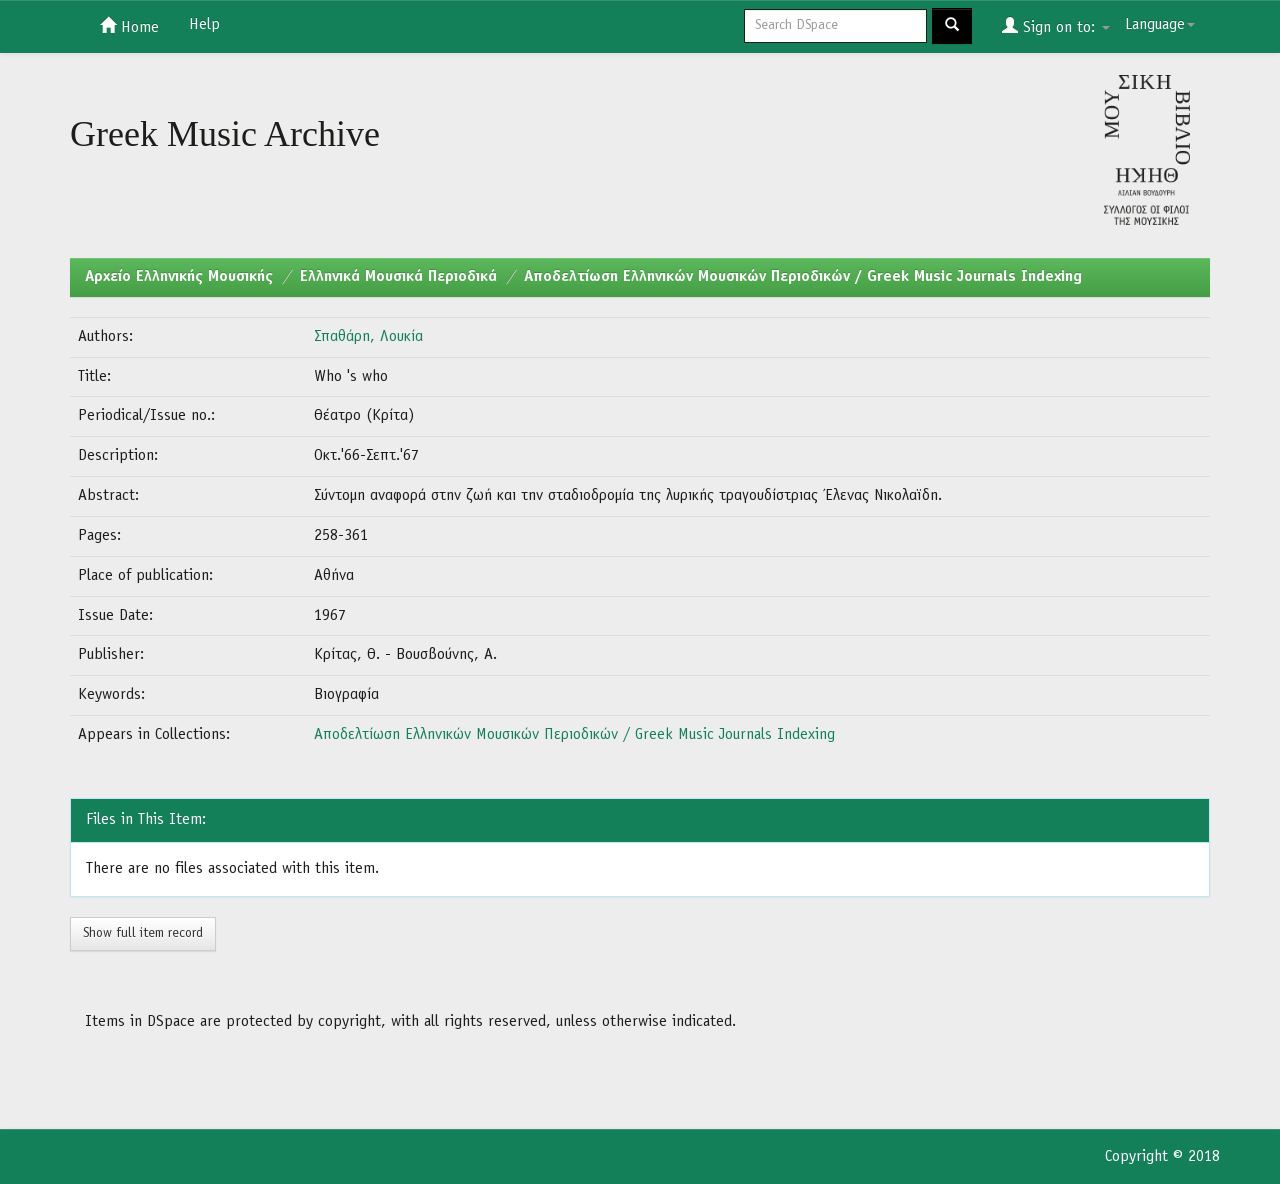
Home (129, 26)
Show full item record (143, 933)
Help (204, 25)
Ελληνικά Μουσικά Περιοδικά (398, 277)
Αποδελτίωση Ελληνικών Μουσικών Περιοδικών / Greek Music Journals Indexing (803, 277)
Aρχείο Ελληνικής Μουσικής (179, 277)
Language (1160, 25)
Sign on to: (1056, 26)
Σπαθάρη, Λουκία (368, 337)
